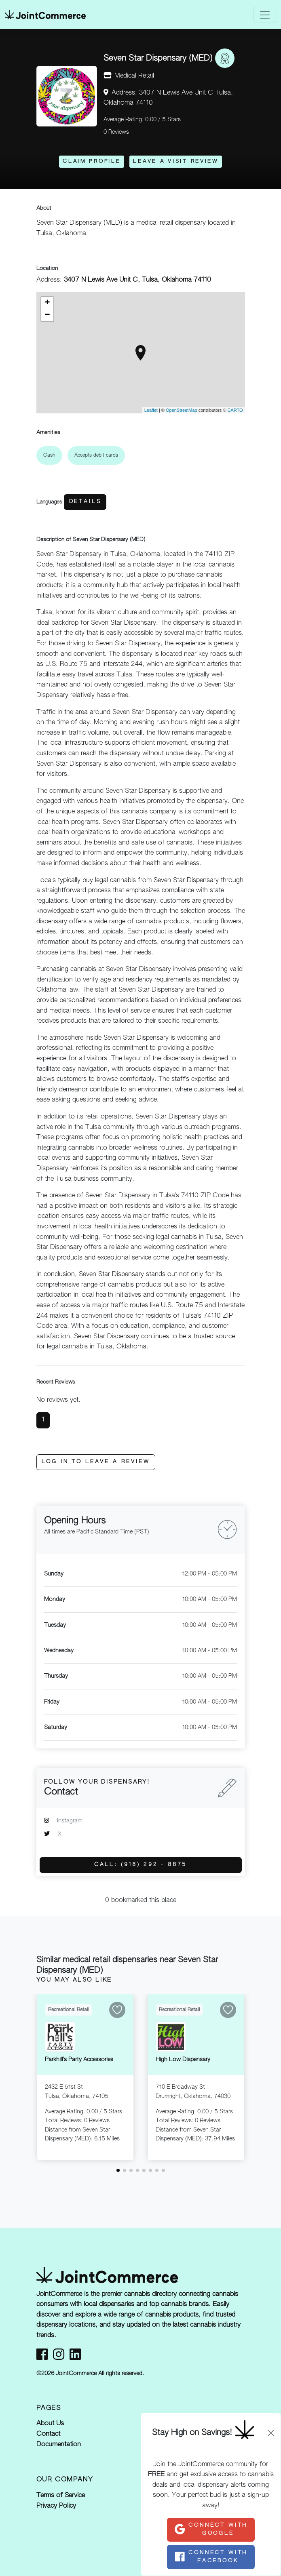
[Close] (270, 2432)
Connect (211, 2529)
